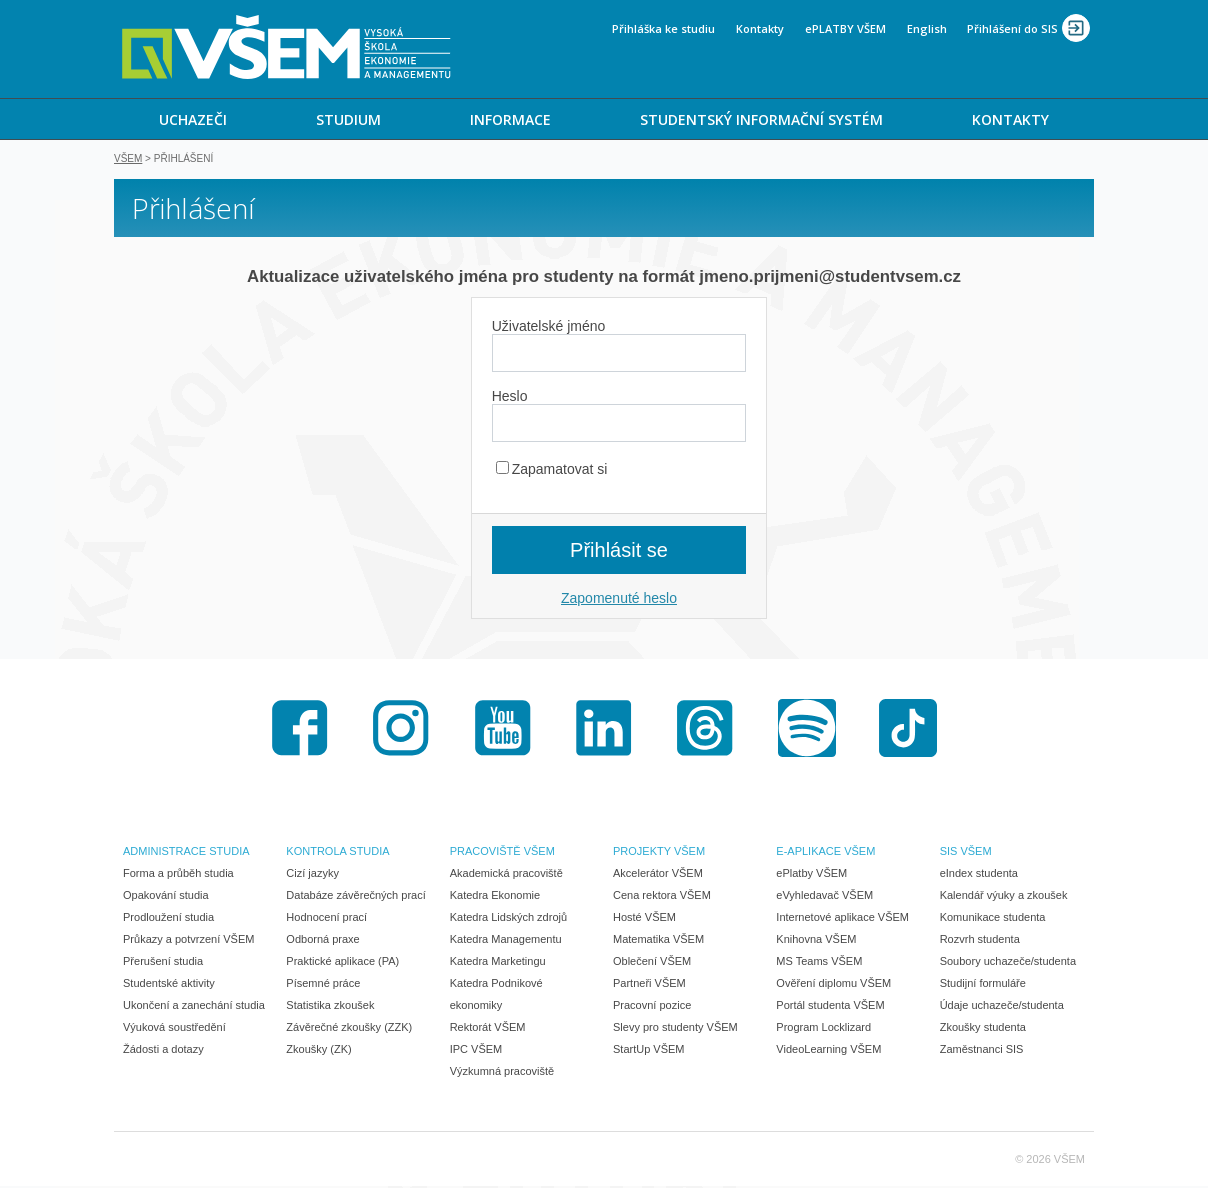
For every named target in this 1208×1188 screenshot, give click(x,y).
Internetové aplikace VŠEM (842, 919)
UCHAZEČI (193, 119)
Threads (705, 730)
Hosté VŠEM (644, 919)
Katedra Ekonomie (495, 897)
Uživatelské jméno (549, 328)
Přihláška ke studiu (663, 28)
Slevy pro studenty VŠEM (675, 1029)
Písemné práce (323, 985)
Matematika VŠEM (658, 941)
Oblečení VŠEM (652, 963)
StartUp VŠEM (649, 1051)
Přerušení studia (163, 963)
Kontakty (760, 28)
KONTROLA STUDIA (337, 853)
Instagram (401, 730)
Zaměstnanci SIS (982, 1051)
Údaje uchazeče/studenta (1002, 1007)
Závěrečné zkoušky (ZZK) (349, 1029)
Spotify (807, 730)
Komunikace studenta (993, 919)
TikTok (908, 730)
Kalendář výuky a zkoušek (1004, 897)
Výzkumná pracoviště (502, 1073)
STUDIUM (348, 119)
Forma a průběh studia (178, 875)
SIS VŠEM (966, 853)
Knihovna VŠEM (816, 941)
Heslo (510, 398)
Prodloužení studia (168, 919)
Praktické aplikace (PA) (342, 963)
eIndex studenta (979, 875)
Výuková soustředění (174, 1029)
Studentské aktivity (169, 985)
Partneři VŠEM (649, 985)
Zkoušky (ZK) (318, 1051)
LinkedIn (604, 730)
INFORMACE (510, 119)
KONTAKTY (1010, 119)
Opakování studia (166, 897)
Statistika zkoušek (330, 1007)
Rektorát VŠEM (488, 1029)
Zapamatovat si (552, 471)
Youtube (503, 730)
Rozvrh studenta (980, 941)
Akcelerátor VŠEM (658, 875)
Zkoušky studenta (983, 1029)
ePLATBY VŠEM (845, 28)
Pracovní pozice (652, 1007)
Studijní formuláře (983, 985)
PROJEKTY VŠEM (659, 853)
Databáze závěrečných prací (355, 897)
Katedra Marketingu (498, 963)
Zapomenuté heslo (619, 600)
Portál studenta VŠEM (830, 1007)
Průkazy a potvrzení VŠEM (188, 941)
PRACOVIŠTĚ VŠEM (502, 853)
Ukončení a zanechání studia (194, 1007)
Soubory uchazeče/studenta (1008, 963)
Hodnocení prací (326, 919)
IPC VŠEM (476, 1051)
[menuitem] (192, 119)
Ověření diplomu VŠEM (833, 985)
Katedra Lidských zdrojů (508, 919)
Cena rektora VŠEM (662, 897)
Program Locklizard (823, 1029)
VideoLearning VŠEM (828, 1051)
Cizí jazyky (312, 875)
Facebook (300, 730)
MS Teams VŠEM (819, 963)
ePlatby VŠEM (811, 875)
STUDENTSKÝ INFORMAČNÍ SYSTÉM (761, 119)
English (927, 28)
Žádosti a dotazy (163, 1051)
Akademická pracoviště (506, 875)
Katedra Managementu (506, 941)
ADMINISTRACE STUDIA (186, 853)
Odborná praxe (322, 941)
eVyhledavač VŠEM (824, 897)
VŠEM (128, 160)
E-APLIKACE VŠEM (825, 853)
